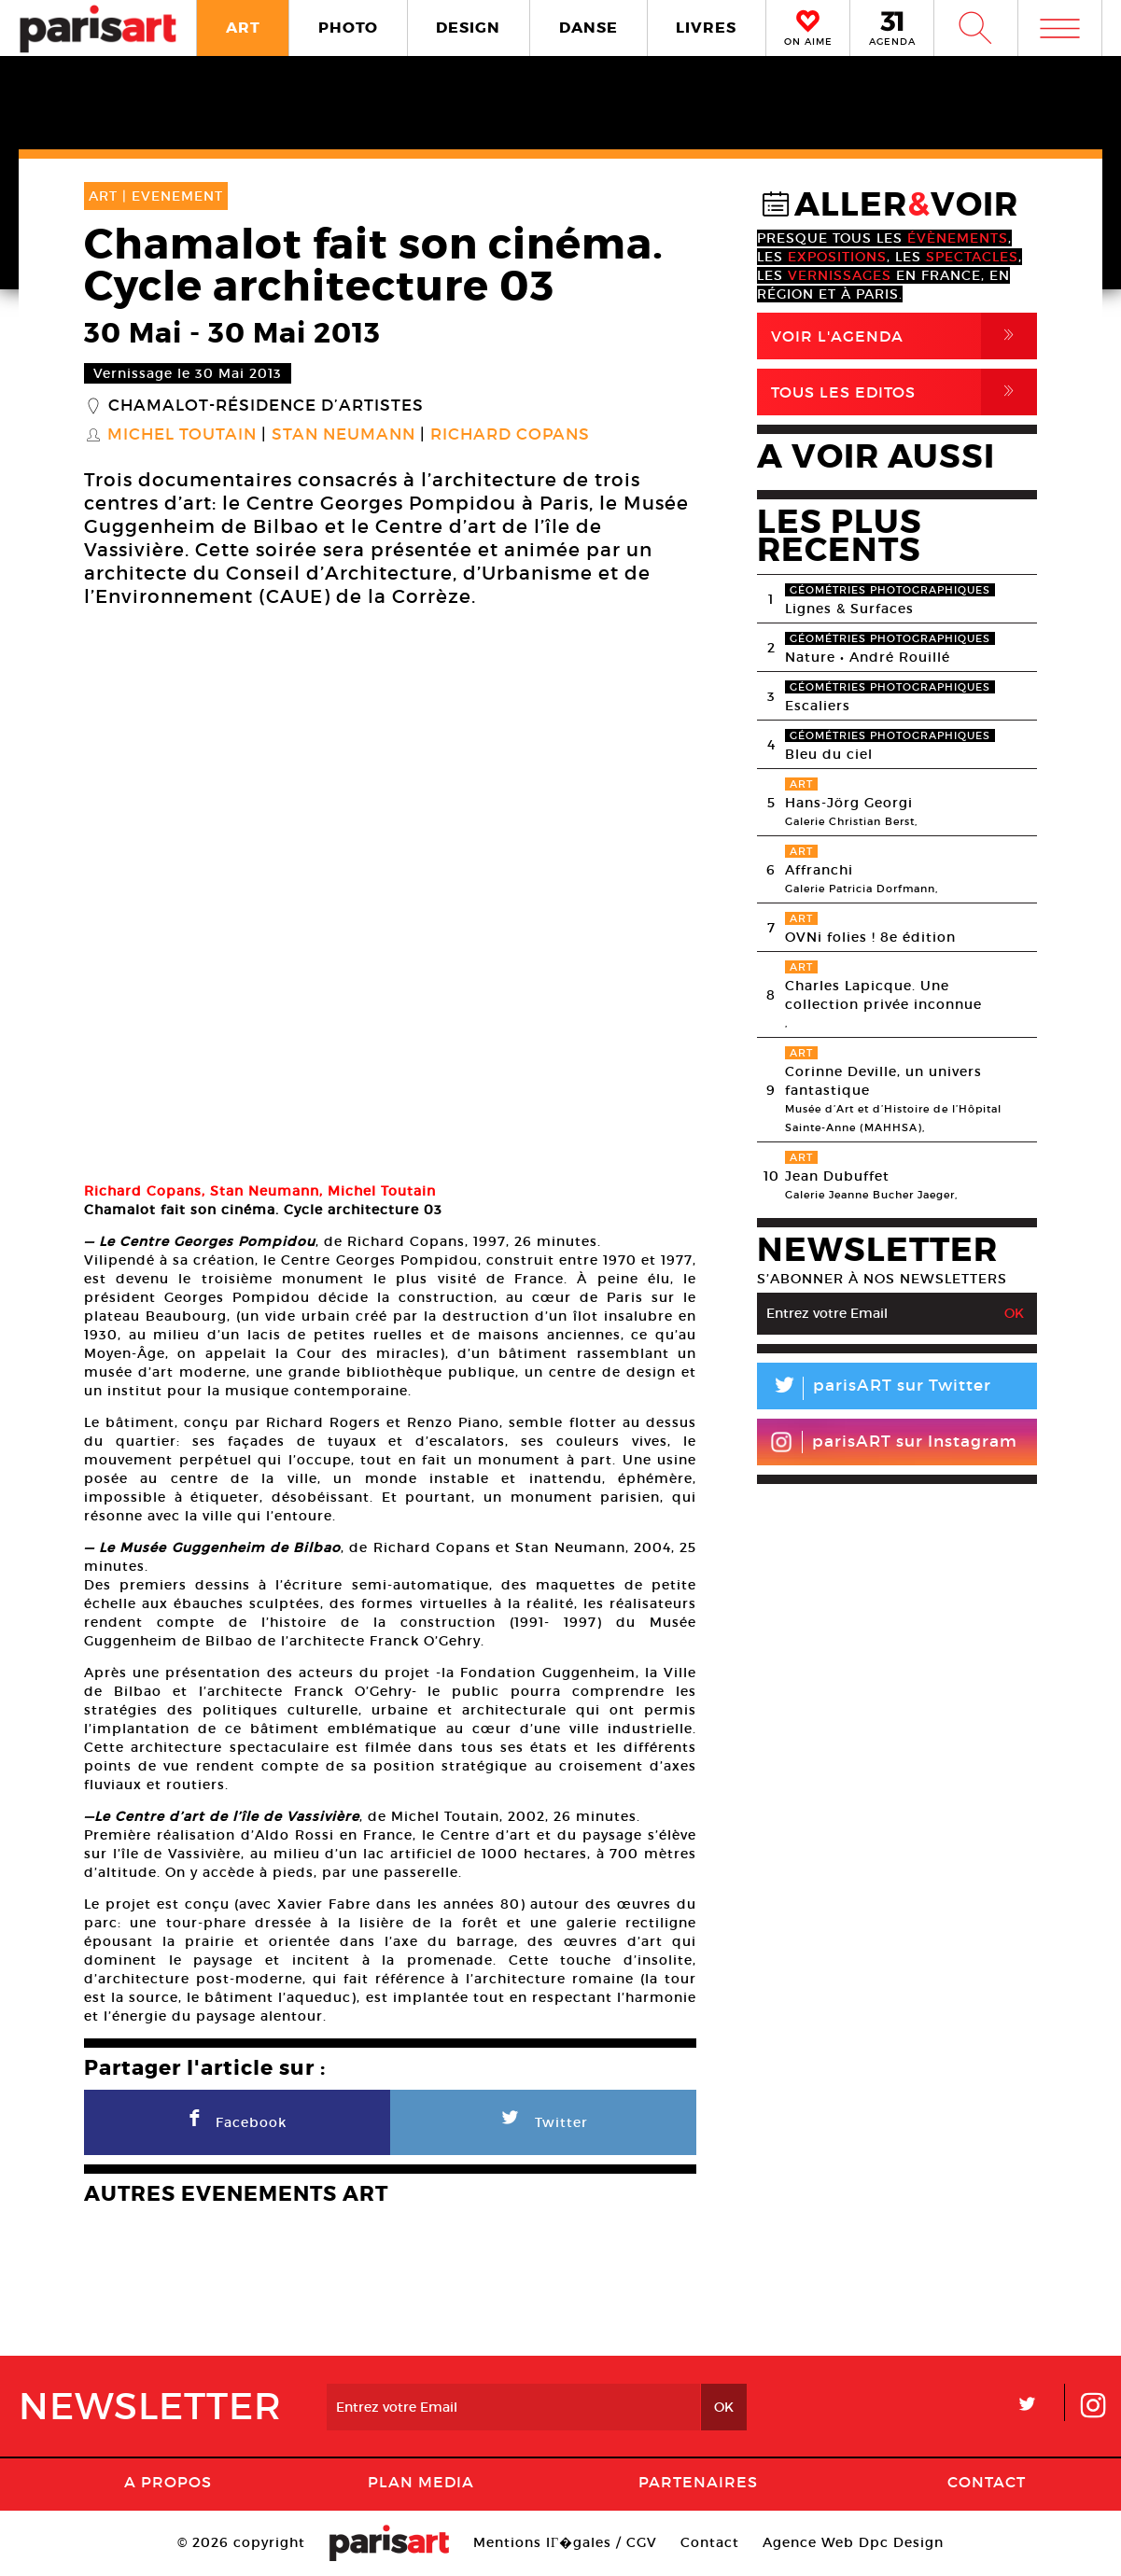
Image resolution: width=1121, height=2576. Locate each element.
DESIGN (468, 27)
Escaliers (817, 705)
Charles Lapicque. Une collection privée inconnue (883, 995)
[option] (390, 898)
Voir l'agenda (904, 336)
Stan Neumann (343, 435)
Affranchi (819, 869)
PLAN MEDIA (421, 2481)
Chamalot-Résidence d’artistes (266, 406)
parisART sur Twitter (874, 1388)
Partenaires (698, 2481)
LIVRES (706, 27)
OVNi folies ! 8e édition (870, 937)
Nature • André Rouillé (867, 657)
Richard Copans (510, 435)
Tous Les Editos (904, 392)
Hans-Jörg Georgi (849, 802)
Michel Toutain (182, 435)
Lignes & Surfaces (849, 608)
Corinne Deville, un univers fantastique (883, 1081)
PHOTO (348, 27)
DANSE (588, 27)
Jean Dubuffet (837, 1176)
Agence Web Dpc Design (853, 2542)
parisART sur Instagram (893, 1442)
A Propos (168, 2481)
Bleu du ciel (829, 754)
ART (243, 27)
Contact (986, 2481)
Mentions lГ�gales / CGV (565, 2542)
